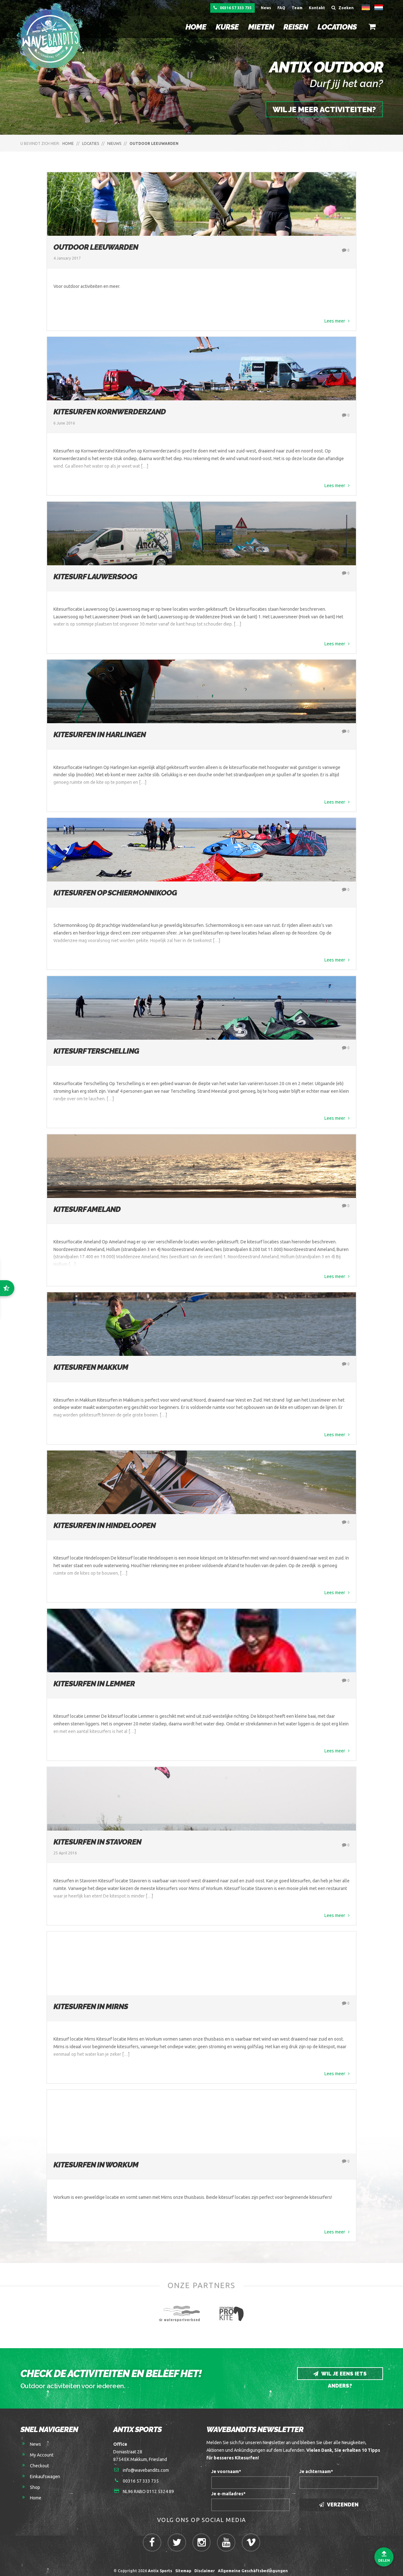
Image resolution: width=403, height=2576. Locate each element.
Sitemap (183, 2566)
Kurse (226, 26)
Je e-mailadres (228, 2488)
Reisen (295, 26)
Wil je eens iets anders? (340, 2370)
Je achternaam (316, 2466)
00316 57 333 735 (232, 7)
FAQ (281, 8)
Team (297, 8)
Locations (336, 26)
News (266, 8)
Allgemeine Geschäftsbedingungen (254, 2566)
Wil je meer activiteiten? (324, 109)
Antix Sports (160, 2566)
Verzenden (338, 2500)
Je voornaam (226, 2466)
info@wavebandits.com (146, 2465)
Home (195, 26)
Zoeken (342, 7)
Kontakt (317, 8)
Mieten (260, 26)
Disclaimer (204, 2566)
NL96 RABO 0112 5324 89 (148, 2486)
